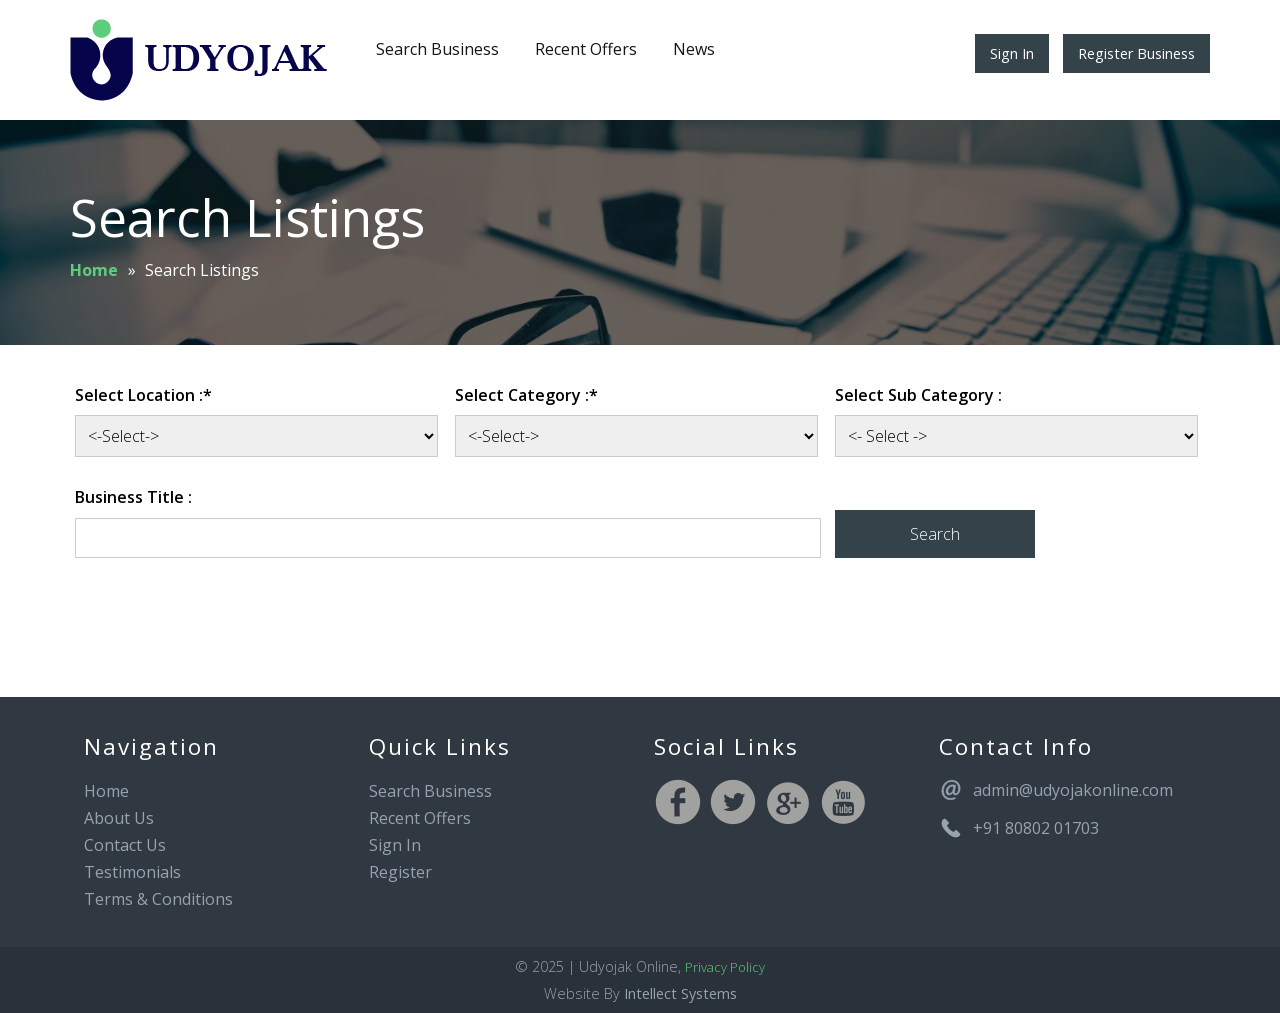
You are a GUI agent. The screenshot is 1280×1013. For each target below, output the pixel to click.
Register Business (1136, 53)
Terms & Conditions (158, 899)
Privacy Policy (725, 967)
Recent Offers (586, 49)
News (694, 49)
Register (400, 872)
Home (94, 270)
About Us (119, 818)
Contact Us (125, 845)
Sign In (1012, 53)
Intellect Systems (680, 993)
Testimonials (132, 872)
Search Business (437, 49)
